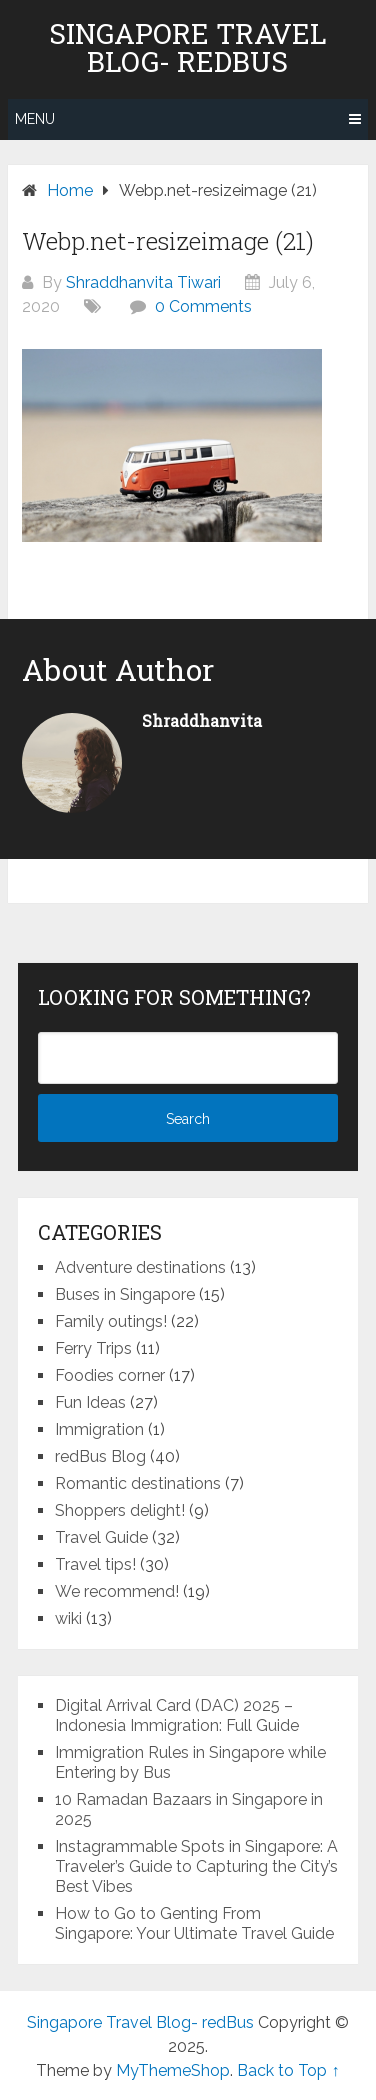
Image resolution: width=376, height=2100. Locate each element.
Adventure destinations (140, 1267)
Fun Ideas (90, 1402)
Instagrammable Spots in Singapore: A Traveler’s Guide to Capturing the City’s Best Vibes (196, 1866)
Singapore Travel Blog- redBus (188, 48)
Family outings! (111, 1321)
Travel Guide (101, 1537)
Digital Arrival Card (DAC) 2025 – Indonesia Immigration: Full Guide (177, 1715)
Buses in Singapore (125, 1294)
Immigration (99, 1429)
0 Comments (203, 306)
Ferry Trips (93, 1348)
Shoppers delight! (120, 1510)
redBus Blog (100, 1456)
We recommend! (117, 1591)
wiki (68, 1618)
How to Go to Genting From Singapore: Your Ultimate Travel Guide (194, 1923)
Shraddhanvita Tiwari (143, 282)
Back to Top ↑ (288, 2070)
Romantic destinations (138, 1483)
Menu (35, 119)
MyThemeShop (173, 2070)
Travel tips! (95, 1564)
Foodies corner (110, 1375)
